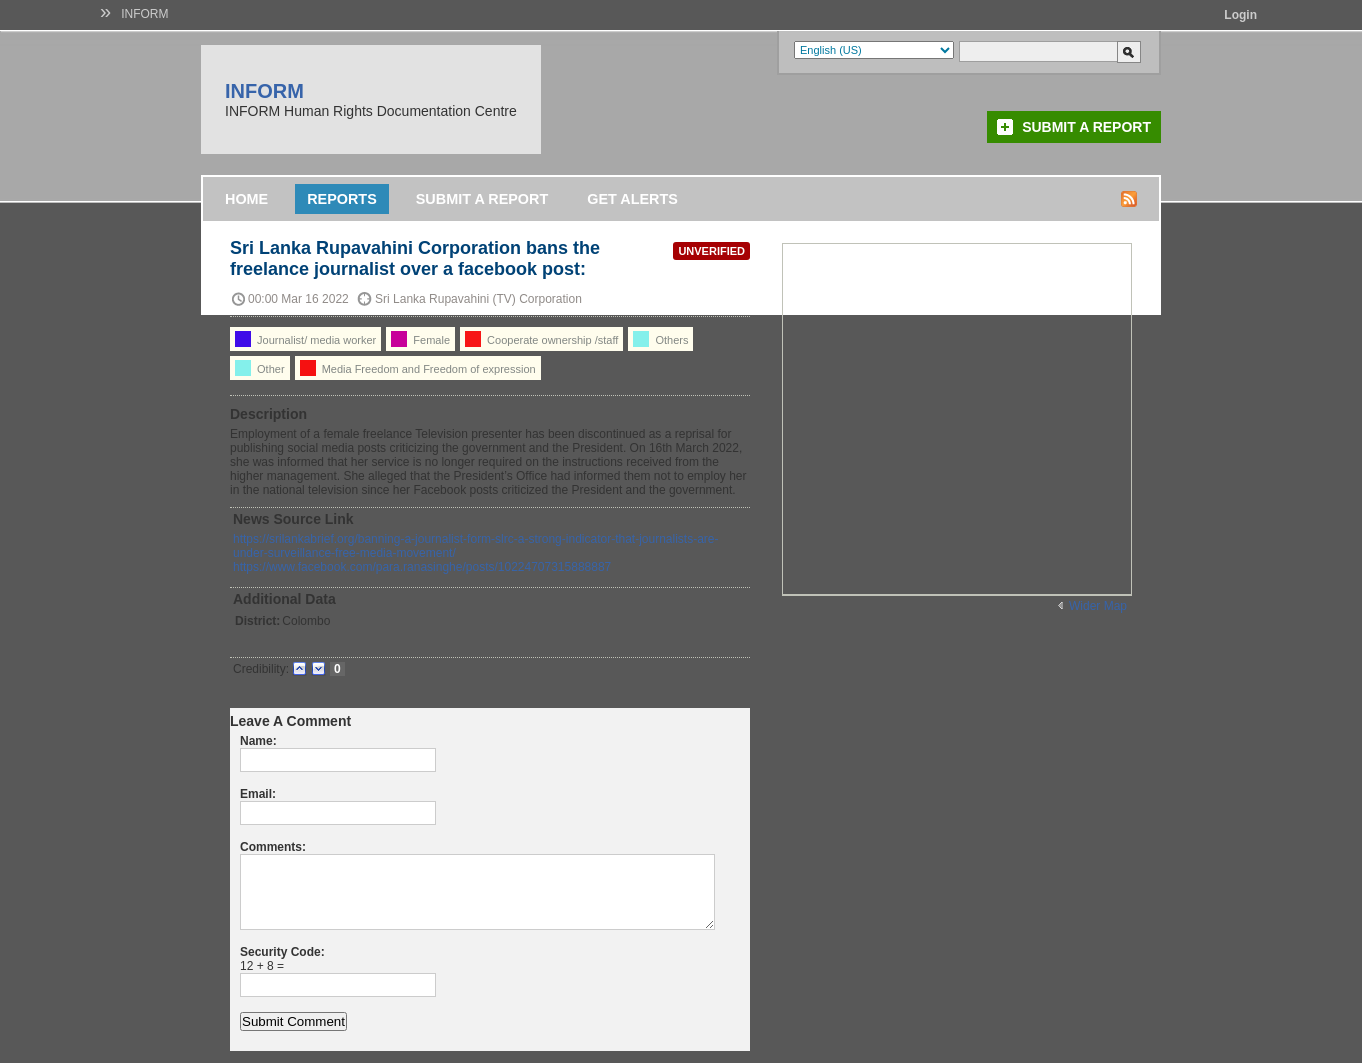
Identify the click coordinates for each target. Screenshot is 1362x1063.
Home (246, 199)
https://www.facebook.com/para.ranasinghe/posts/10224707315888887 (422, 567)
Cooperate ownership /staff (541, 339)
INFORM (144, 14)
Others (660, 339)
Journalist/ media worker (305, 339)
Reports (342, 199)
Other (260, 368)
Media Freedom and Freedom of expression (418, 368)
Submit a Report (1086, 127)
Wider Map (1098, 606)
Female (420, 339)
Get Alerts (632, 199)
